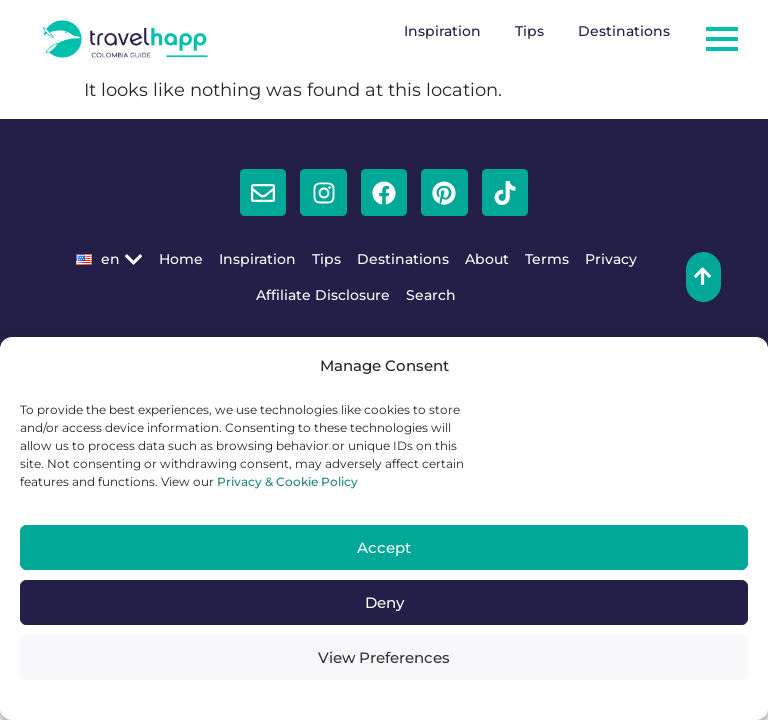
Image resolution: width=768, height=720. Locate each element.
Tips (529, 31)
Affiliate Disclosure (323, 295)
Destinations (624, 31)
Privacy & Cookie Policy (286, 481)
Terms (547, 259)
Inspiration (442, 31)
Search (431, 295)
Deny (384, 602)
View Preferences (384, 657)
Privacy (611, 259)
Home (181, 259)
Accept (384, 547)
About (487, 259)
